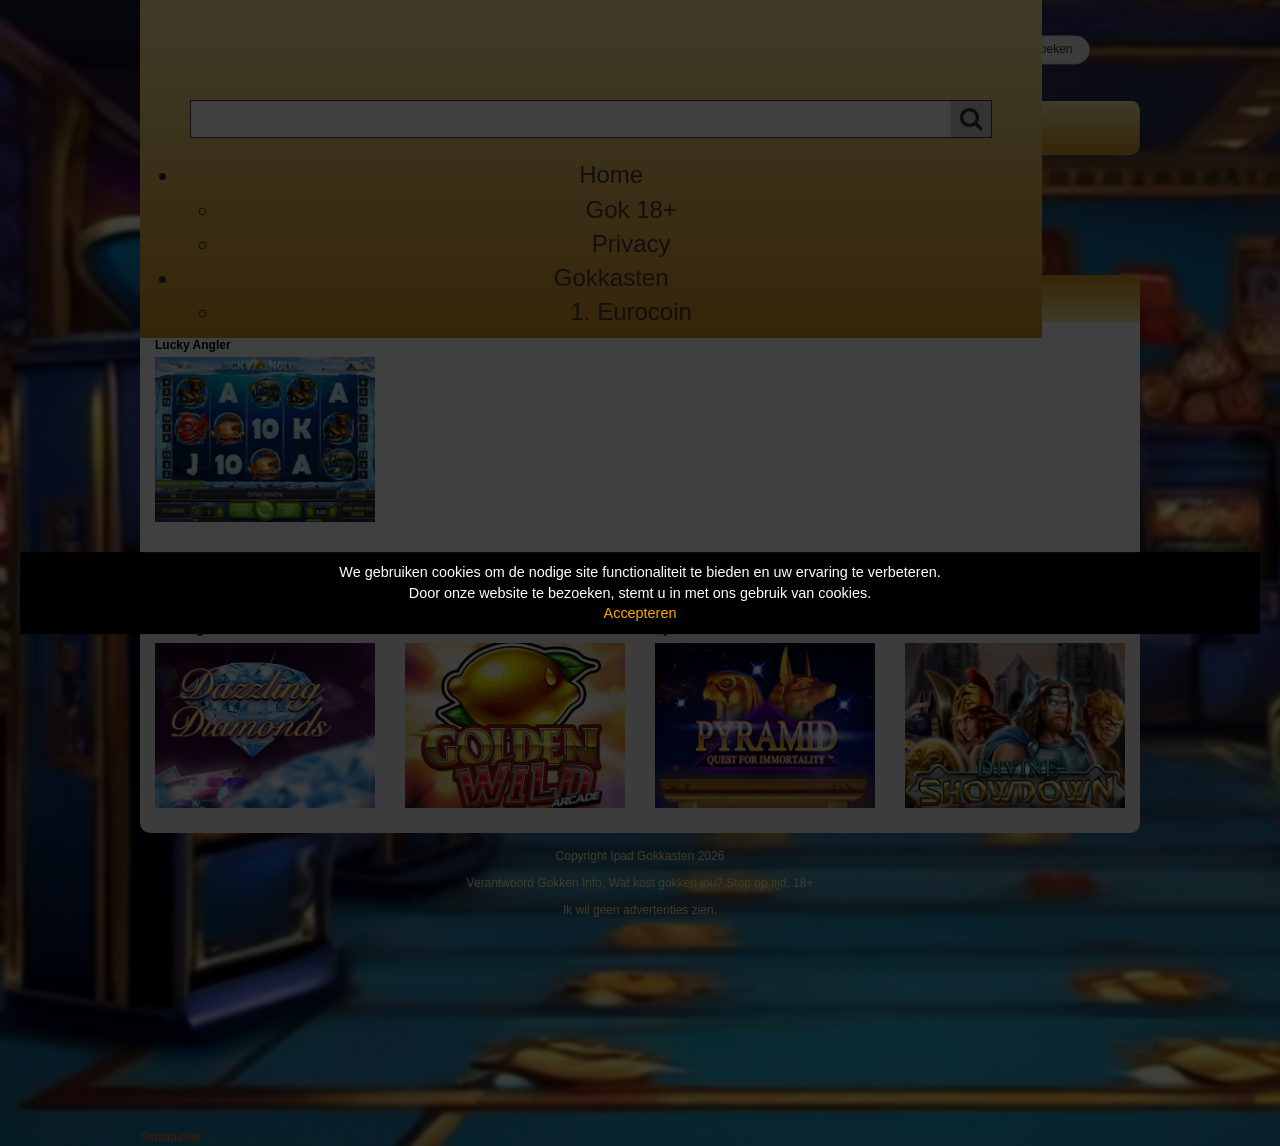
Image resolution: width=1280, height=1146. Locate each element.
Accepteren (640, 613)
